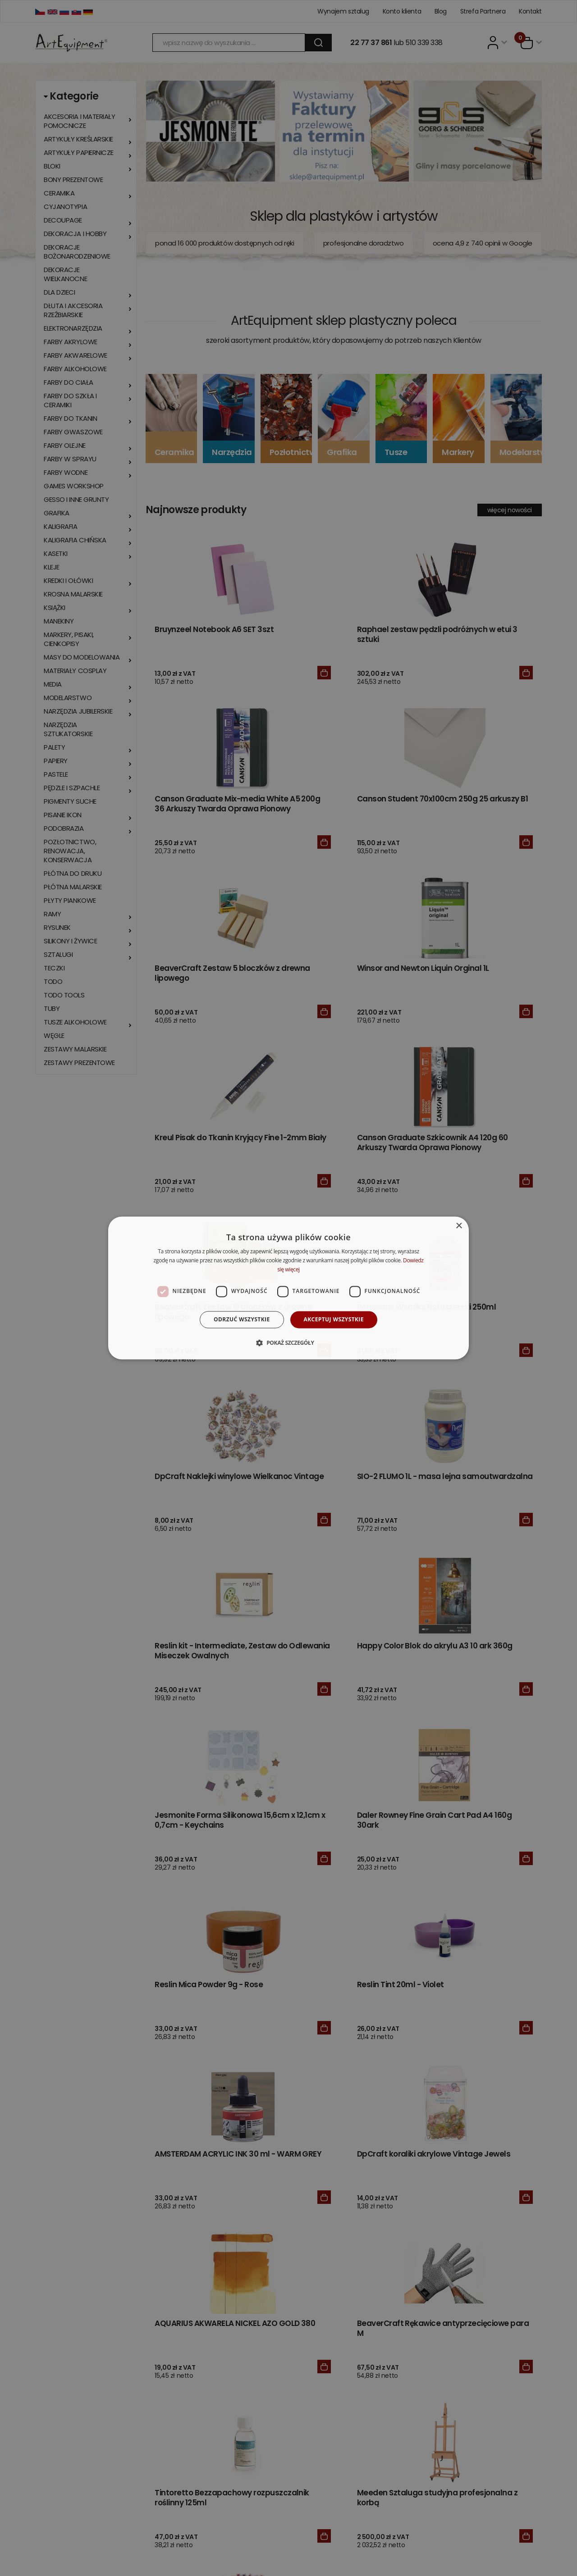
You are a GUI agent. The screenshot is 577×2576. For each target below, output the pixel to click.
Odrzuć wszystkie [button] (242, 1319)
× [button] (458, 1226)
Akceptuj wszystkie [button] (334, 1319)
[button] (288, 1343)
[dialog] (288, 1287)
